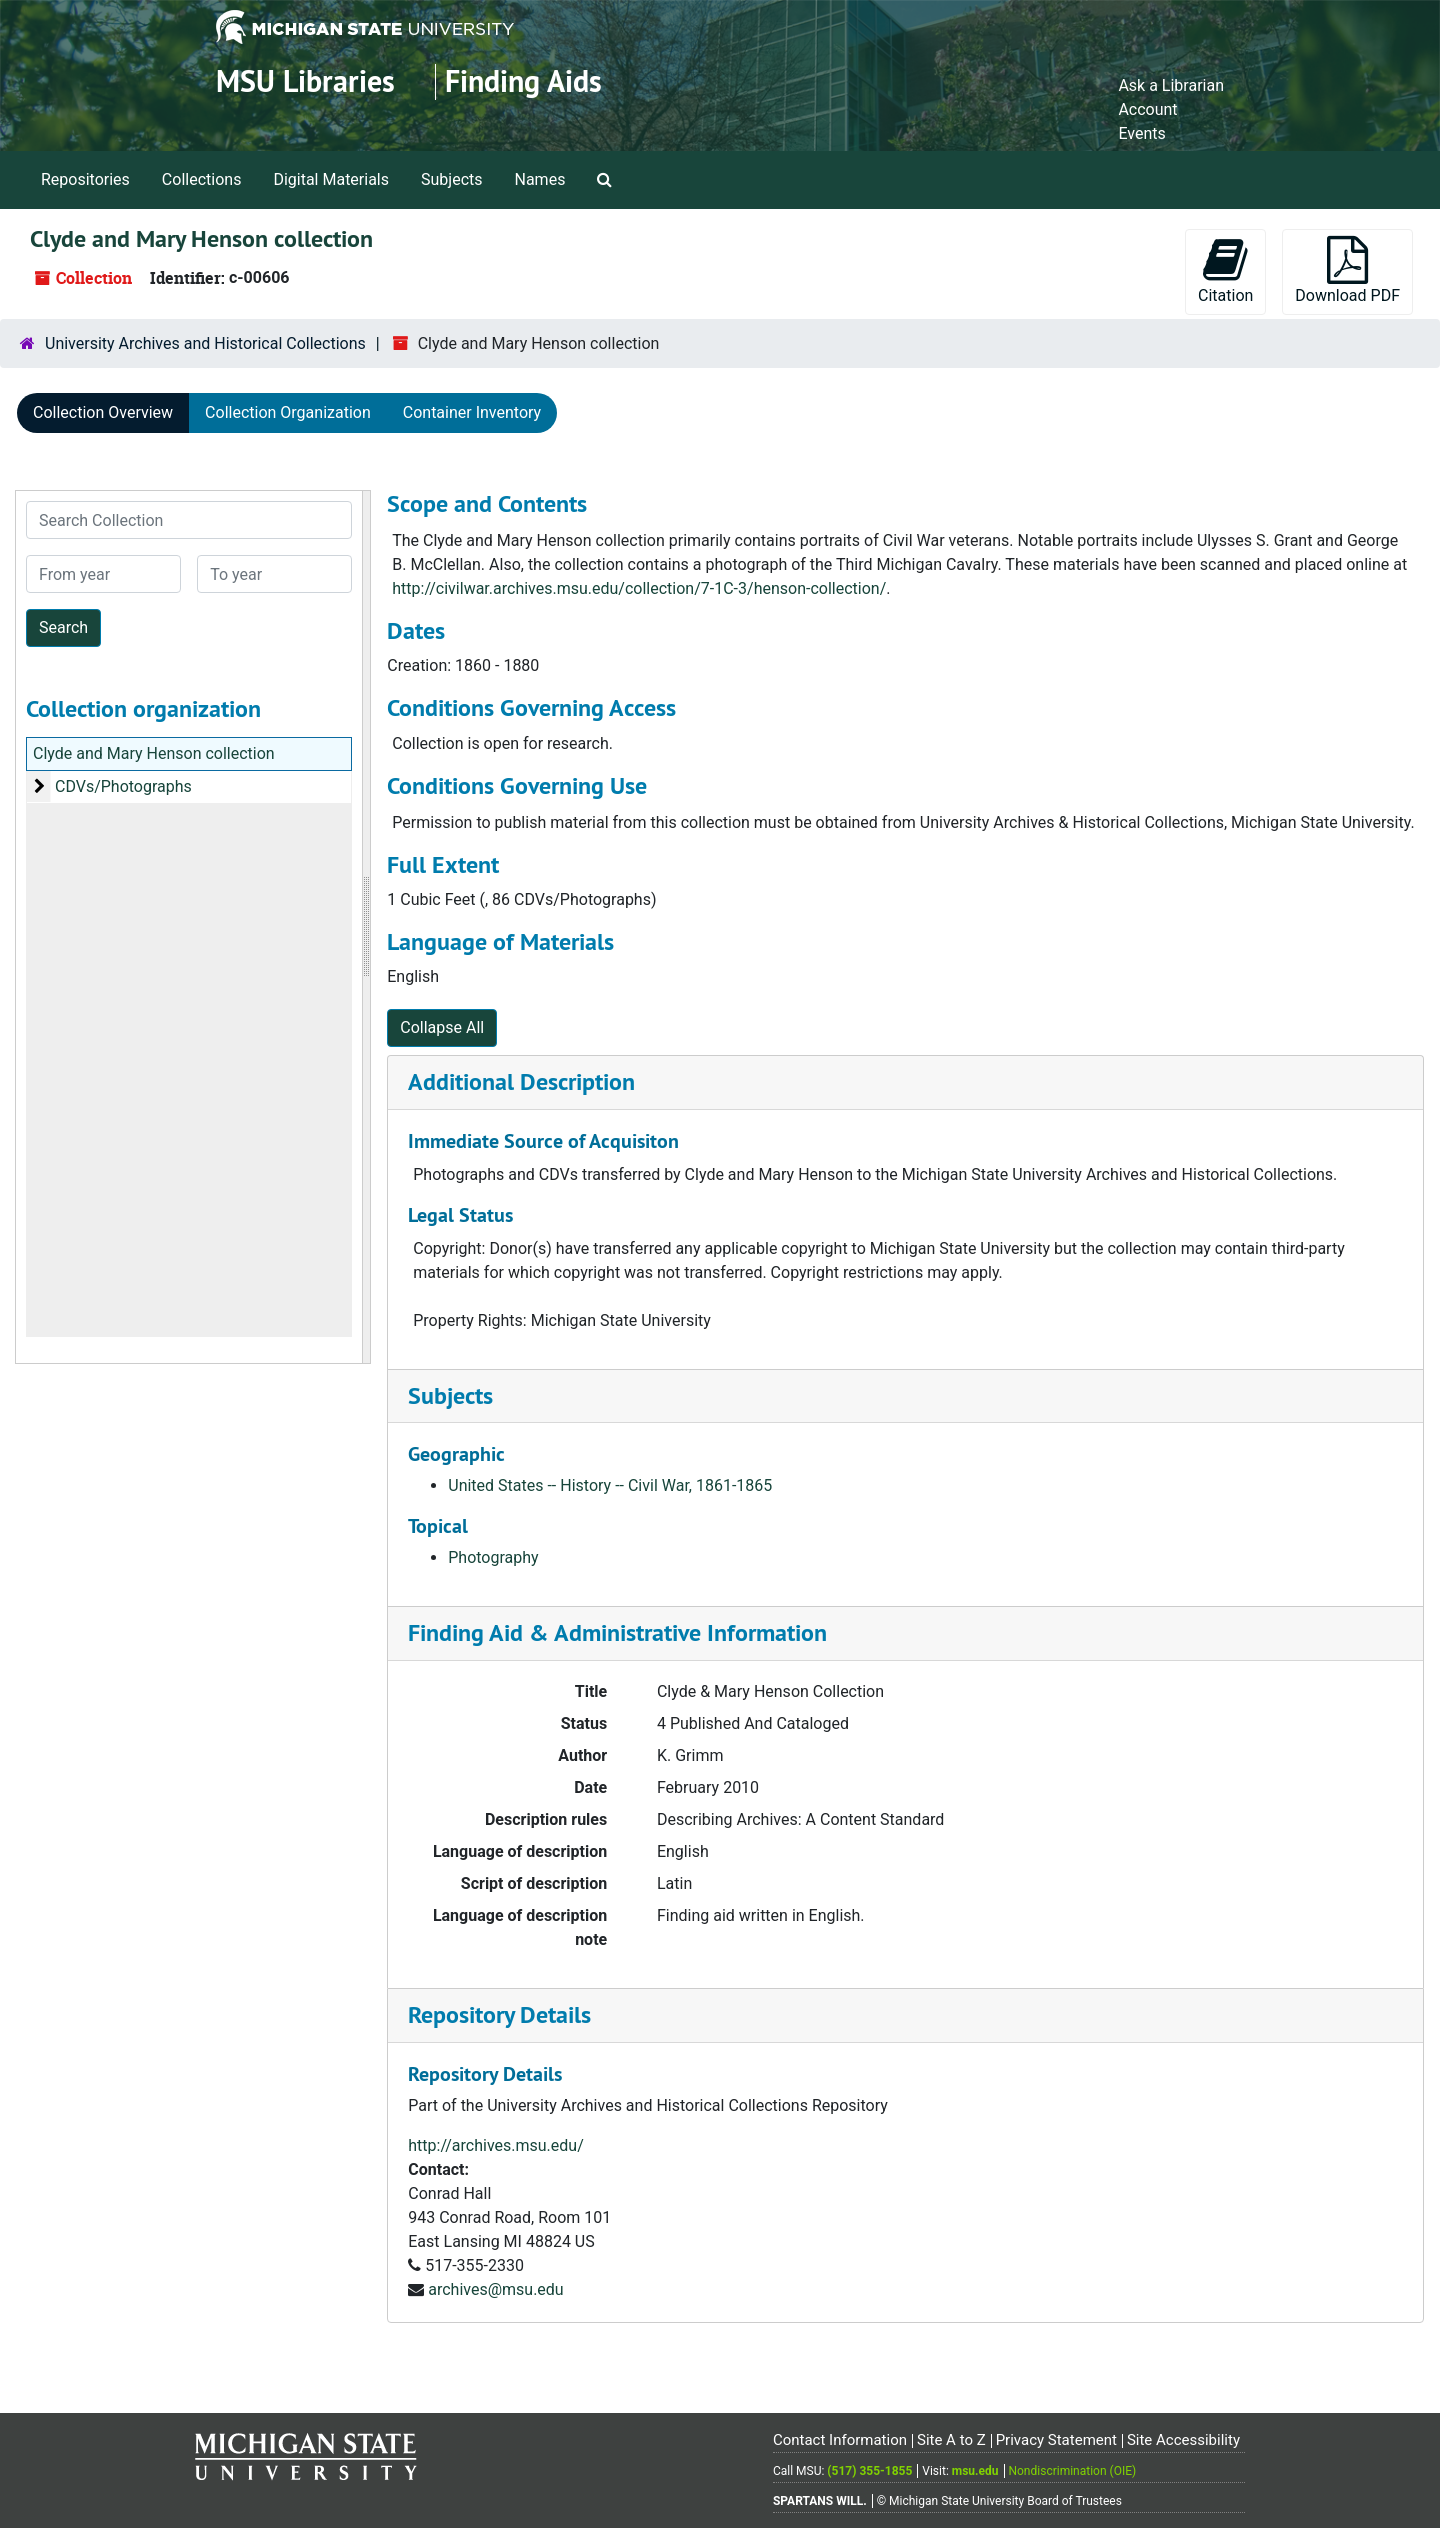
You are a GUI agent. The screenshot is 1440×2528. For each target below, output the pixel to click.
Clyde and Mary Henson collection (154, 753)
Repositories (85, 179)
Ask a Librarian (1171, 85)
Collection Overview (103, 412)
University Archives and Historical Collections (205, 343)
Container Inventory (472, 412)
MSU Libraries (305, 81)
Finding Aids (523, 81)
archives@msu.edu (495, 2289)
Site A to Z (951, 2440)
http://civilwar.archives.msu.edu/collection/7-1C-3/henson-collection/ (639, 588)
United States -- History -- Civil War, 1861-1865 (610, 1485)
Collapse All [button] (442, 1027)
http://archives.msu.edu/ (496, 2145)
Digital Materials (331, 179)
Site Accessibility (1183, 2440)
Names (540, 179)
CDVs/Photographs (123, 786)
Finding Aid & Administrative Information (617, 1632)
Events (1141, 133)
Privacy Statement (1056, 2440)
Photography (493, 1557)
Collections (202, 179)
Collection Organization (288, 412)
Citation (1225, 270)
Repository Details (499, 2014)
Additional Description (521, 1081)
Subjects (451, 179)
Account (1147, 109)
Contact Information (840, 2440)
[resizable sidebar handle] (366, 927)
